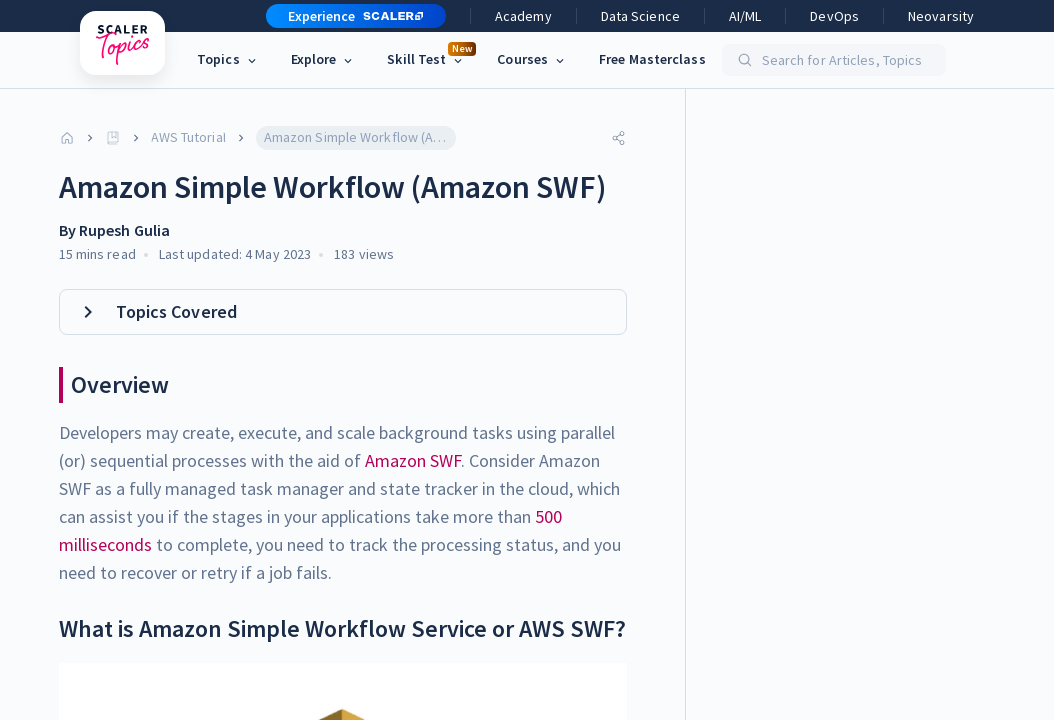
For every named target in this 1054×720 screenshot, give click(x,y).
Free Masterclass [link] (652, 59)
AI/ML (745, 16)
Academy (523, 16)
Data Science (640, 16)
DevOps (834, 16)
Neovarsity (941, 16)
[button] (348, 16)
